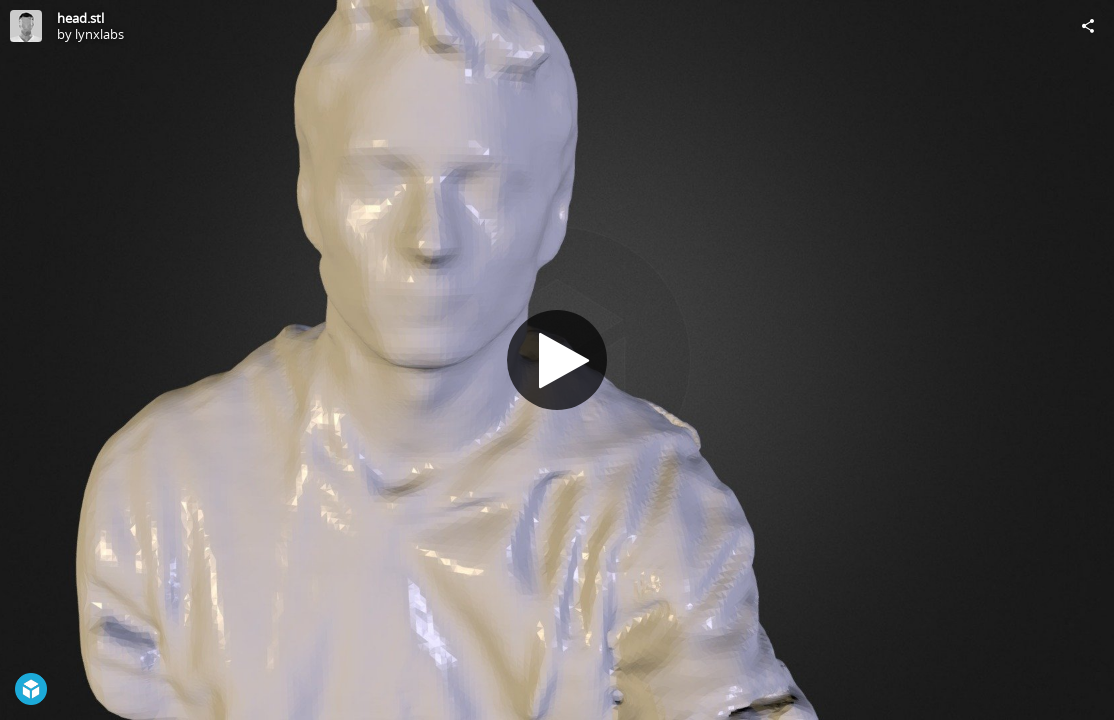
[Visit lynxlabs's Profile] (26, 26)
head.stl (80, 18)
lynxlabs (99, 34)
